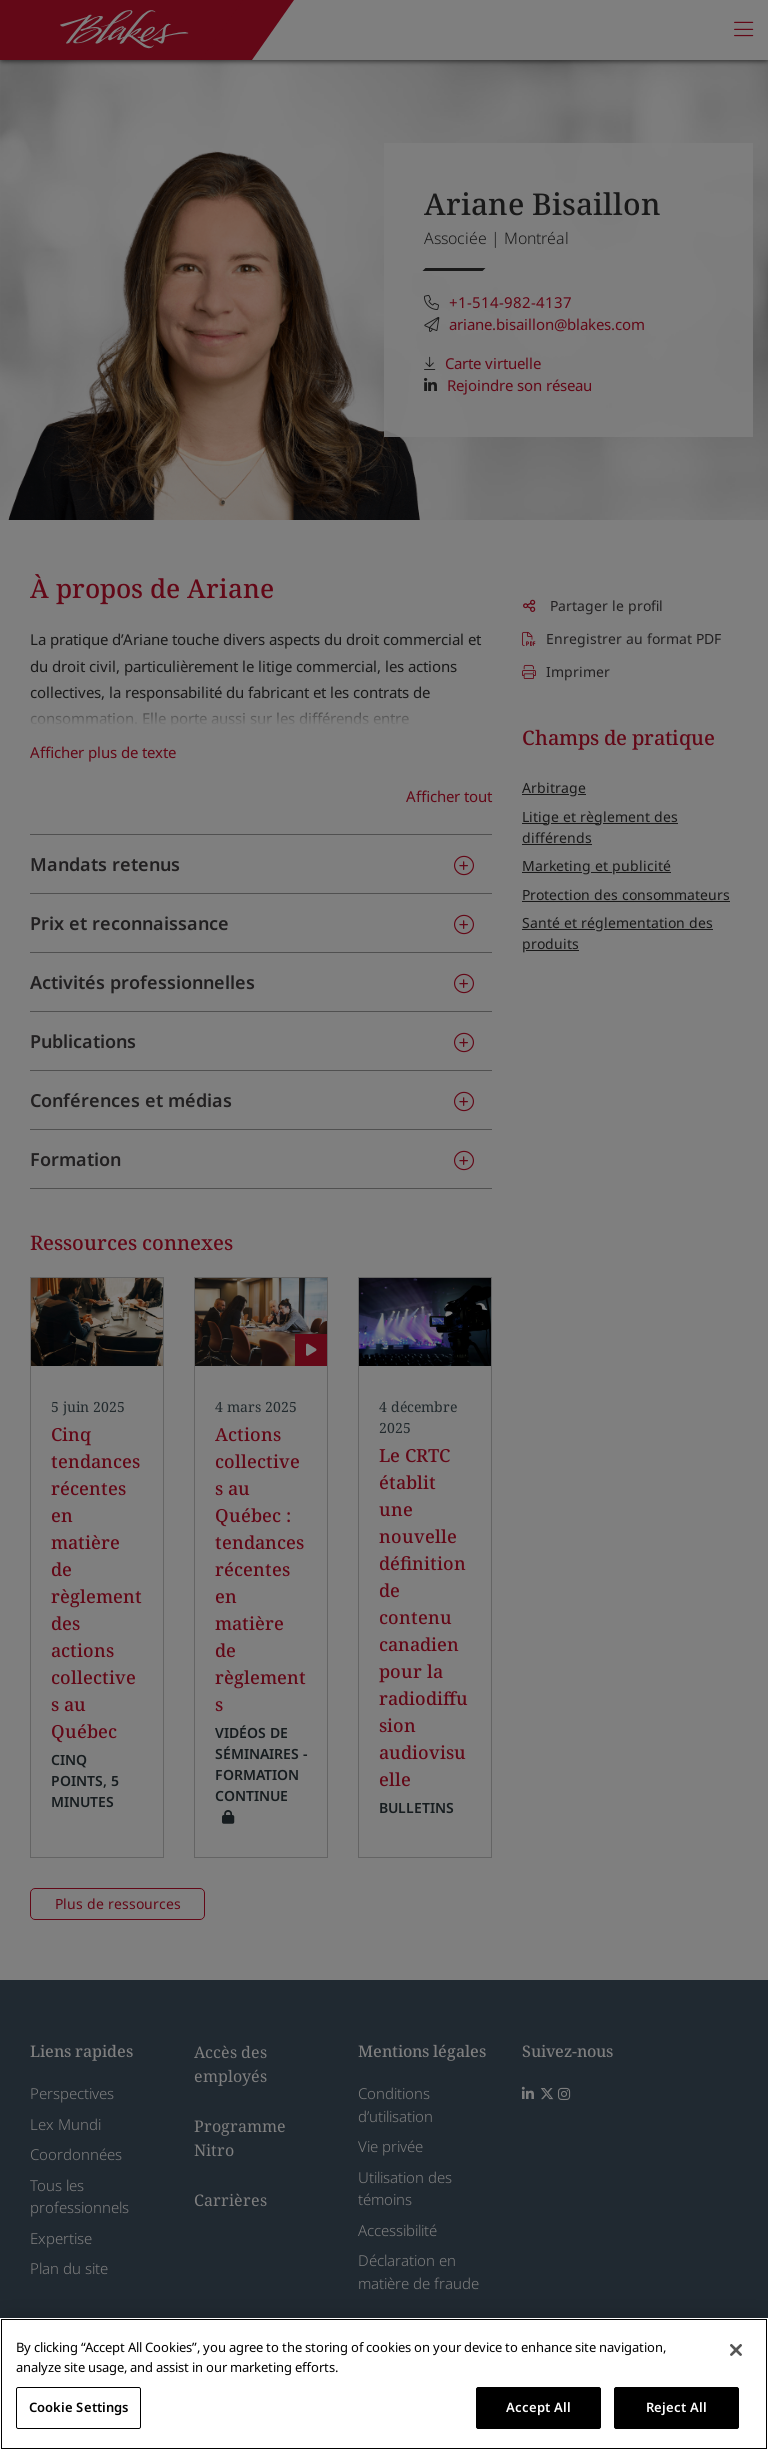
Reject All (676, 2407)
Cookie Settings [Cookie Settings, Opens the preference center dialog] (79, 2407)
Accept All (538, 2407)
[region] (384, 2384)
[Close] (736, 2350)
